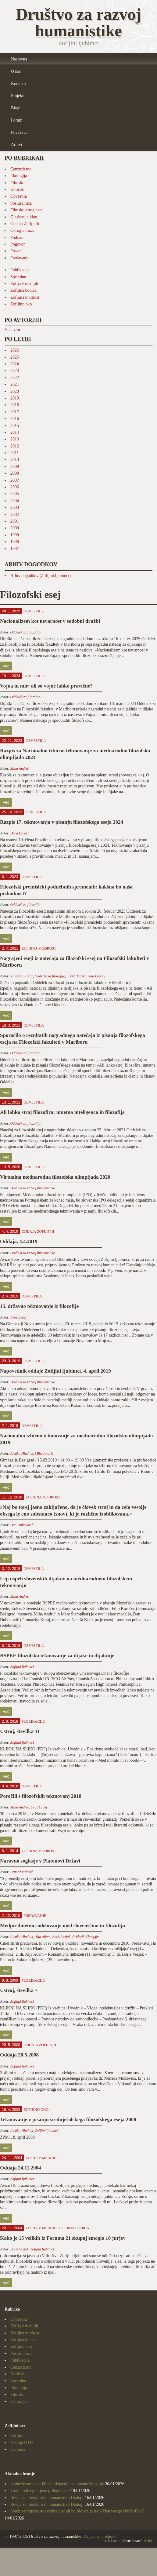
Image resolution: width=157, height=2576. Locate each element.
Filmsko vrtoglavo (26, 210)
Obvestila (18, 196)
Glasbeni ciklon (23, 217)
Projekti (17, 95)
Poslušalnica (21, 203)
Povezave (19, 132)
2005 (14, 493)
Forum (16, 120)
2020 (14, 391)
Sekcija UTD (21, 2442)
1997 (14, 548)
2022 (14, 377)
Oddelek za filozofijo (25, 632)
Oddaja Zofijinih (24, 223)
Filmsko (17, 183)
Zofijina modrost (24, 297)
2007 (14, 480)
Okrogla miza (22, 230)
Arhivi (16, 144)
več (6, 666)
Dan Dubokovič (21, 1525)
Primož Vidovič (21, 1872)
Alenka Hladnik (21, 1453)
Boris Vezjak (61, 1937)
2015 (14, 425)
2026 (14, 350)
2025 (14, 357)
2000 (14, 528)
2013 (14, 439)
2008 (14, 473)
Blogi (15, 108)
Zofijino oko (21, 304)
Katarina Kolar (21, 976)
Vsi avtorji (14, 329)
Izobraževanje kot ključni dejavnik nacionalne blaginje (57, 2484)
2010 (14, 459)
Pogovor (17, 244)
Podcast (17, 237)
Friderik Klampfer (85, 1937)
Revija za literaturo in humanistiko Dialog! (47, 2497)
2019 (14, 398)
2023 (14, 370)
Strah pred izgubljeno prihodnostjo (40, 2490)
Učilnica (17, 2449)
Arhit (147, 2540)
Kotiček (17, 189)
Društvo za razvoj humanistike (32, 1188)
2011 (14, 453)
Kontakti (18, 83)
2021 (14, 384)
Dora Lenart (19, 833)
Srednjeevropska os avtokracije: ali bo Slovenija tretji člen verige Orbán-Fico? (77, 2511)
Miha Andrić (19, 768)
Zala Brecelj (96, 976)
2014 (14, 432)
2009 (14, 466)
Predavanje (19, 258)
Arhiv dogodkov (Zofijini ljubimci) (40, 575)
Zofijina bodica (23, 290)
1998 (14, 541)
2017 (14, 412)
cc (6, 2536)
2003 (14, 507)
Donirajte (18, 2401)
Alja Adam (42, 1937)
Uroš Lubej (18, 1317)
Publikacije (20, 270)
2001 (14, 521)
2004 (14, 500)
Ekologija (18, 175)
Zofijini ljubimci (22, 1667)
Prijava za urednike (100, 2536)
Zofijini (16, 2435)
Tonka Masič (76, 976)
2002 (14, 514)
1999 (14, 535)
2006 (14, 487)
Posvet (16, 251)
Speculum (18, 277)
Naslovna (19, 59)
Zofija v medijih (24, 283)
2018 (14, 405)
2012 (14, 446)
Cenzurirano (20, 169)
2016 (14, 418)
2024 (14, 364)
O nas (16, 71)
